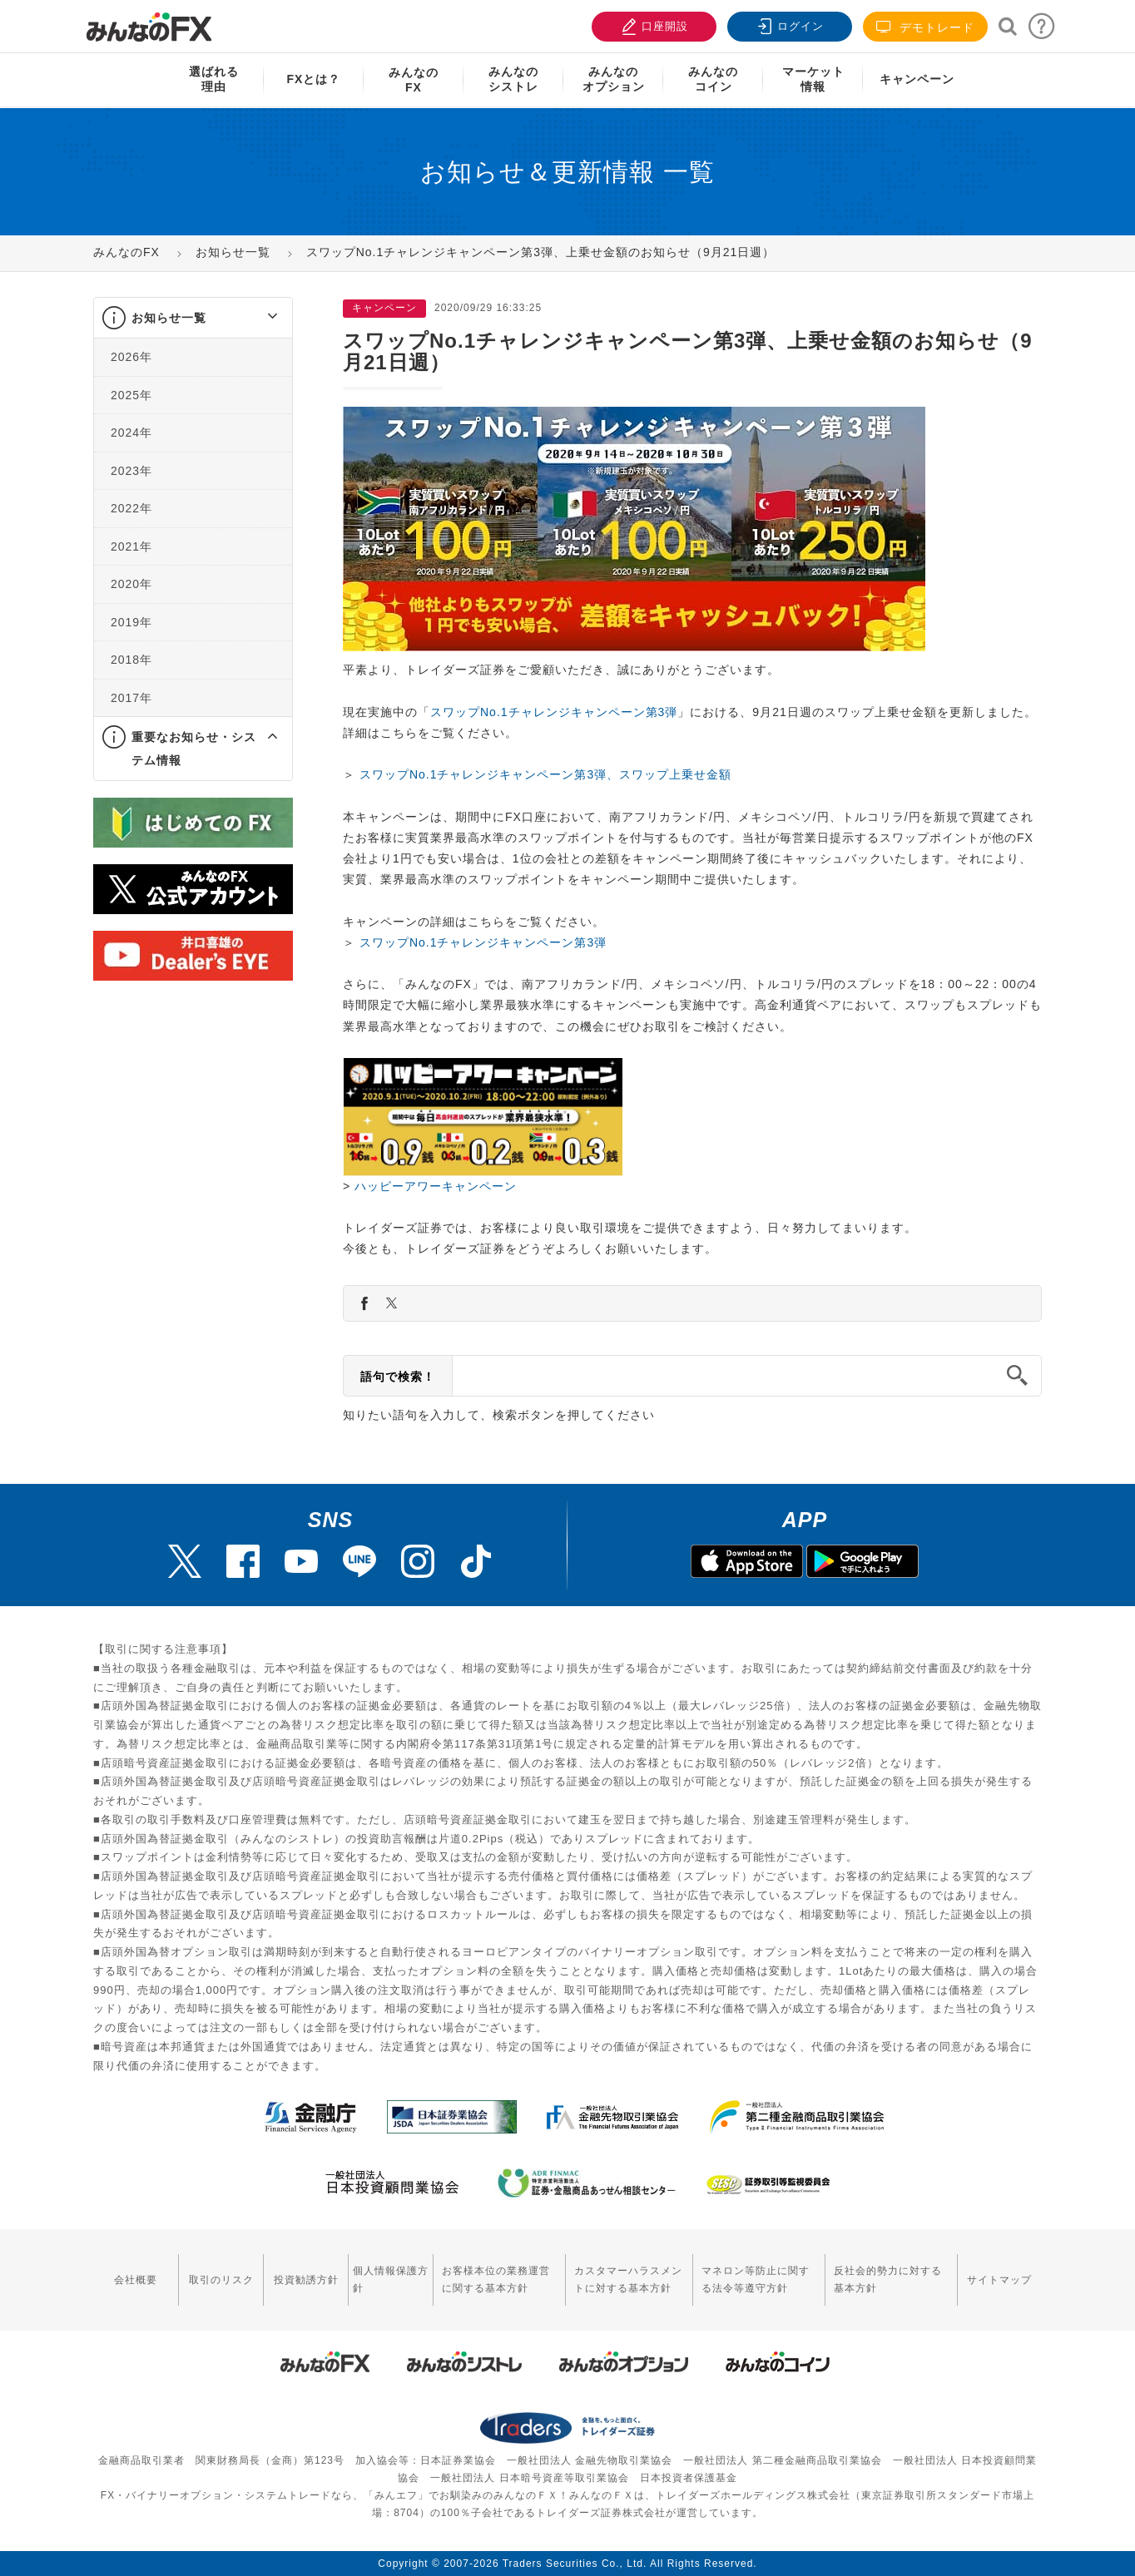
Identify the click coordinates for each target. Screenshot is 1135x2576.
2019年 (131, 622)
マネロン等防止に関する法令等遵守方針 (755, 2279)
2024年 (131, 432)
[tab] (193, 318)
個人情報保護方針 (391, 2279)
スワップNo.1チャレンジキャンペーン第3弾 (553, 712)
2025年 (131, 395)
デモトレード (925, 27)
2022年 (131, 508)
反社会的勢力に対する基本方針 (888, 2279)
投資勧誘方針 (306, 2280)
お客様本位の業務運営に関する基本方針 (496, 2279)
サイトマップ (999, 2280)
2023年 (131, 470)
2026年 (131, 356)
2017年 (131, 698)
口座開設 (652, 24)
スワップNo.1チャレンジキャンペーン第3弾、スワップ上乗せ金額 (545, 774)
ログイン (788, 24)
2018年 (131, 659)
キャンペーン (917, 79)
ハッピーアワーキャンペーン (435, 1186)
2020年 (131, 584)
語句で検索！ (397, 1376)
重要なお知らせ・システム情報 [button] (193, 748)
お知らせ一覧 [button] (168, 317)
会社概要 (135, 2280)
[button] (257, 317)
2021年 (131, 546)
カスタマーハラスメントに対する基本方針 (628, 2279)
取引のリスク (221, 2280)
